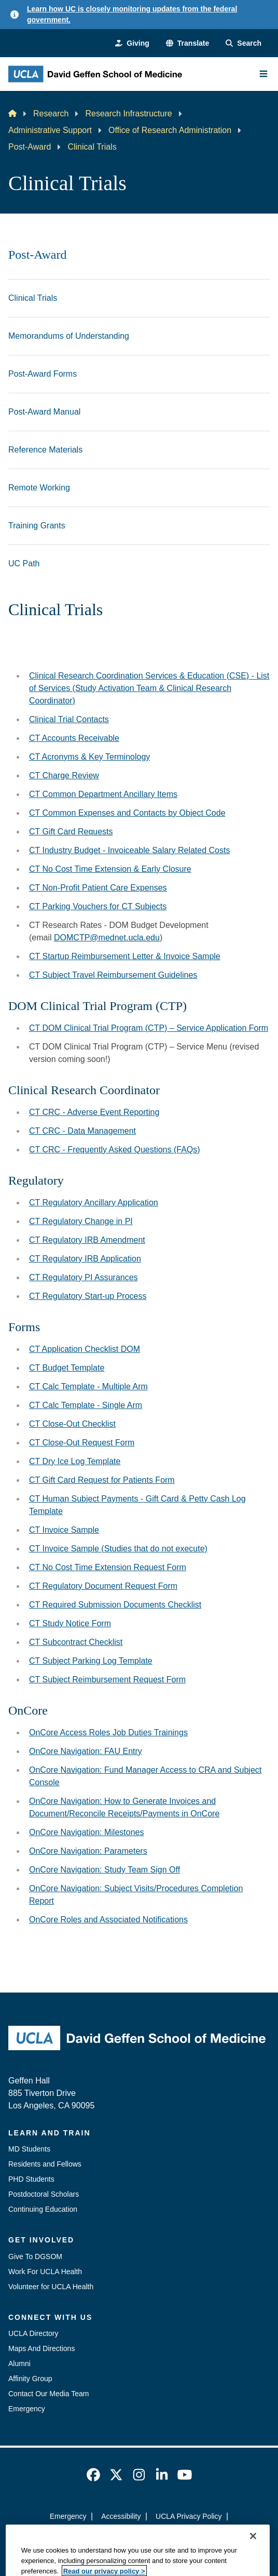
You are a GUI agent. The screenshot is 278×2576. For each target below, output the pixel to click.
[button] (187, 43)
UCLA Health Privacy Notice (122, 2535)
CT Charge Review (64, 775)
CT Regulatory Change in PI (81, 1221)
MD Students (29, 2149)
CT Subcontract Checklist (75, 1642)
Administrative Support (50, 130)
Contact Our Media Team (48, 2393)
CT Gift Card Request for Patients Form (102, 1480)
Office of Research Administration (169, 130)
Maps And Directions (41, 2348)
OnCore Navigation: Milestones (86, 1832)
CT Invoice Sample (64, 1529)
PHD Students (31, 2179)
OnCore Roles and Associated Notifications (108, 1919)
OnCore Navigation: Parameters (88, 1851)
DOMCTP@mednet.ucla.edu (107, 937)
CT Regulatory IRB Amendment (87, 1240)
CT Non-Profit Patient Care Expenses (98, 887)
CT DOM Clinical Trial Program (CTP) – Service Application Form (148, 1028)
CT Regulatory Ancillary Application (93, 1202)
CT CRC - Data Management (82, 1130)
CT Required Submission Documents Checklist (115, 1604)
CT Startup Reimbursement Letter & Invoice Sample (124, 956)
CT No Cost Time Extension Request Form (107, 1567)
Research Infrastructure (128, 113)
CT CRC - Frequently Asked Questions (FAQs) (114, 1149)
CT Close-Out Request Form (81, 1442)
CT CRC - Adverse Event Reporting (94, 1112)
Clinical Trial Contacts (69, 719)
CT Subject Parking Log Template (90, 1660)
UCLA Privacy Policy (189, 2516)
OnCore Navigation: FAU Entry (85, 1751)
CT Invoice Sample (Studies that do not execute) (118, 1548)
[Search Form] (243, 43)
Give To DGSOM (35, 2256)
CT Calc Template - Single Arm (85, 1405)
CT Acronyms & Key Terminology (89, 756)
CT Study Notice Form (70, 1623)
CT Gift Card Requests (71, 831)
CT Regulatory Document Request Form (103, 1586)
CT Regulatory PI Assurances (83, 1277)
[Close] (253, 2564)
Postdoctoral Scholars (43, 2194)
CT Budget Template (66, 1367)
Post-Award (29, 146)
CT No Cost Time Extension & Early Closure (110, 869)
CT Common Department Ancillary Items (103, 794)
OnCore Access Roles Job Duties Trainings (108, 1732)
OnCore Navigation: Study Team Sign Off (104, 1869)
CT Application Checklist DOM (84, 1349)
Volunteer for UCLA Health (50, 2286)
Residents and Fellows (44, 2164)
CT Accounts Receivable (74, 738)
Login (191, 2535)
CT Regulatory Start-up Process (87, 1296)
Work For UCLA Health (45, 2271)
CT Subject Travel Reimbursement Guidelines (113, 975)
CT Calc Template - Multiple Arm (88, 1386)
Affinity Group (30, 2378)
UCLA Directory (33, 2333)
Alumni (19, 2363)
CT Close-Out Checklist (72, 1423)
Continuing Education (42, 2209)
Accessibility (121, 2516)
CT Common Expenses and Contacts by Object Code (127, 812)
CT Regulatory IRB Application (85, 1258)
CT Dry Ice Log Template (74, 1461)
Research (50, 113)
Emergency (26, 2409)
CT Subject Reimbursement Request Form (107, 1679)
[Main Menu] (263, 74)
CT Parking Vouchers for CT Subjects (97, 906)
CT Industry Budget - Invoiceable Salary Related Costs (129, 850)
